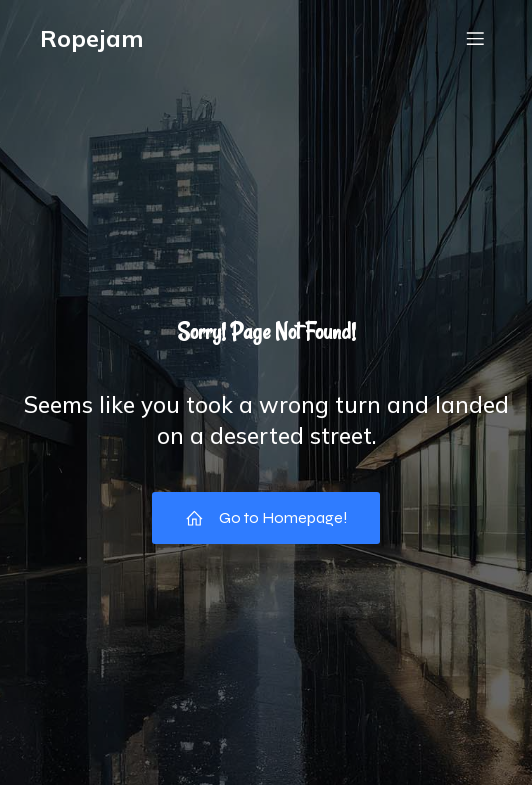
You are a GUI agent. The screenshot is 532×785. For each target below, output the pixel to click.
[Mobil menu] (475, 38)
